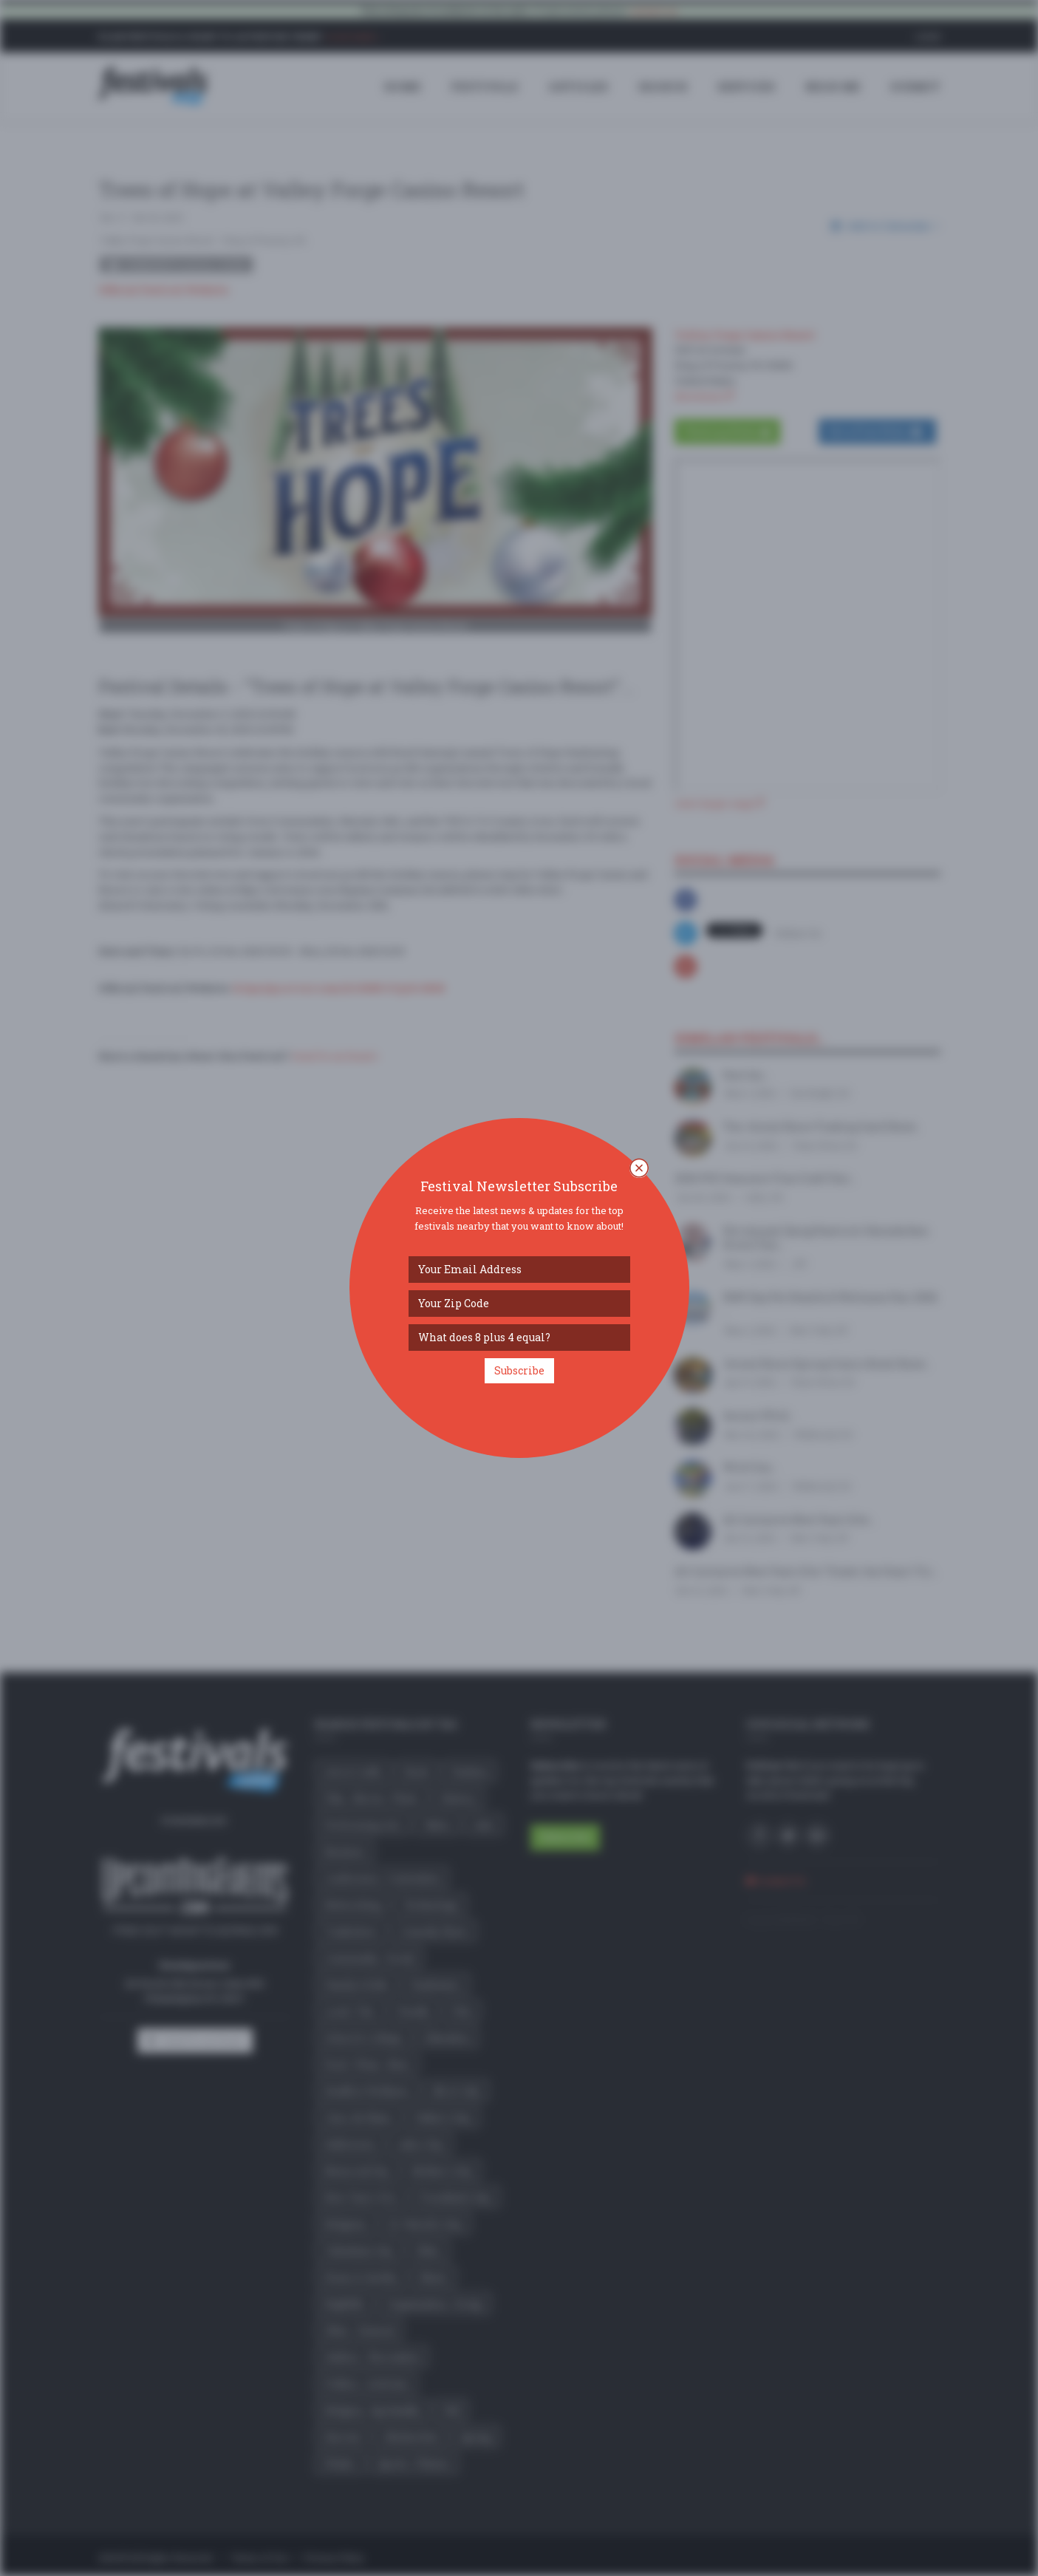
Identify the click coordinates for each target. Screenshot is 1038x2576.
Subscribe (519, 1370)
